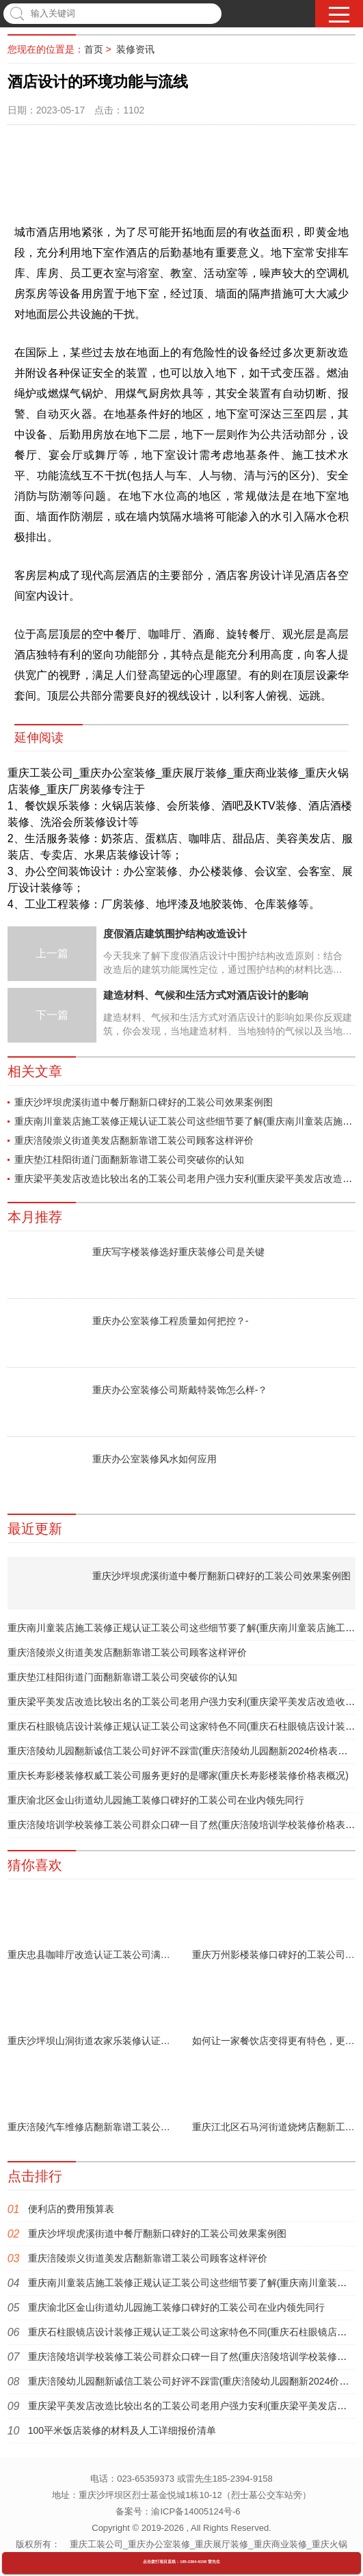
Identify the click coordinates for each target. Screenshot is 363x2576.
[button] (339, 15)
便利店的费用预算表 (71, 2208)
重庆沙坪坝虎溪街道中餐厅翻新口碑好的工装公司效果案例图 (143, 1102)
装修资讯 (135, 49)
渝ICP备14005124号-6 (195, 2511)
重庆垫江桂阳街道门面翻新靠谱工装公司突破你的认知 (129, 1159)
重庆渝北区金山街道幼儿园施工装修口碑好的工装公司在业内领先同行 (156, 1800)
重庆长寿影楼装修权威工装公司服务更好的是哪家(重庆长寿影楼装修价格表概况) (178, 1775)
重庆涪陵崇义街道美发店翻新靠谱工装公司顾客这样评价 (134, 1140)
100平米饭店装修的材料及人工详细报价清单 (122, 2430)
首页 (93, 49)
